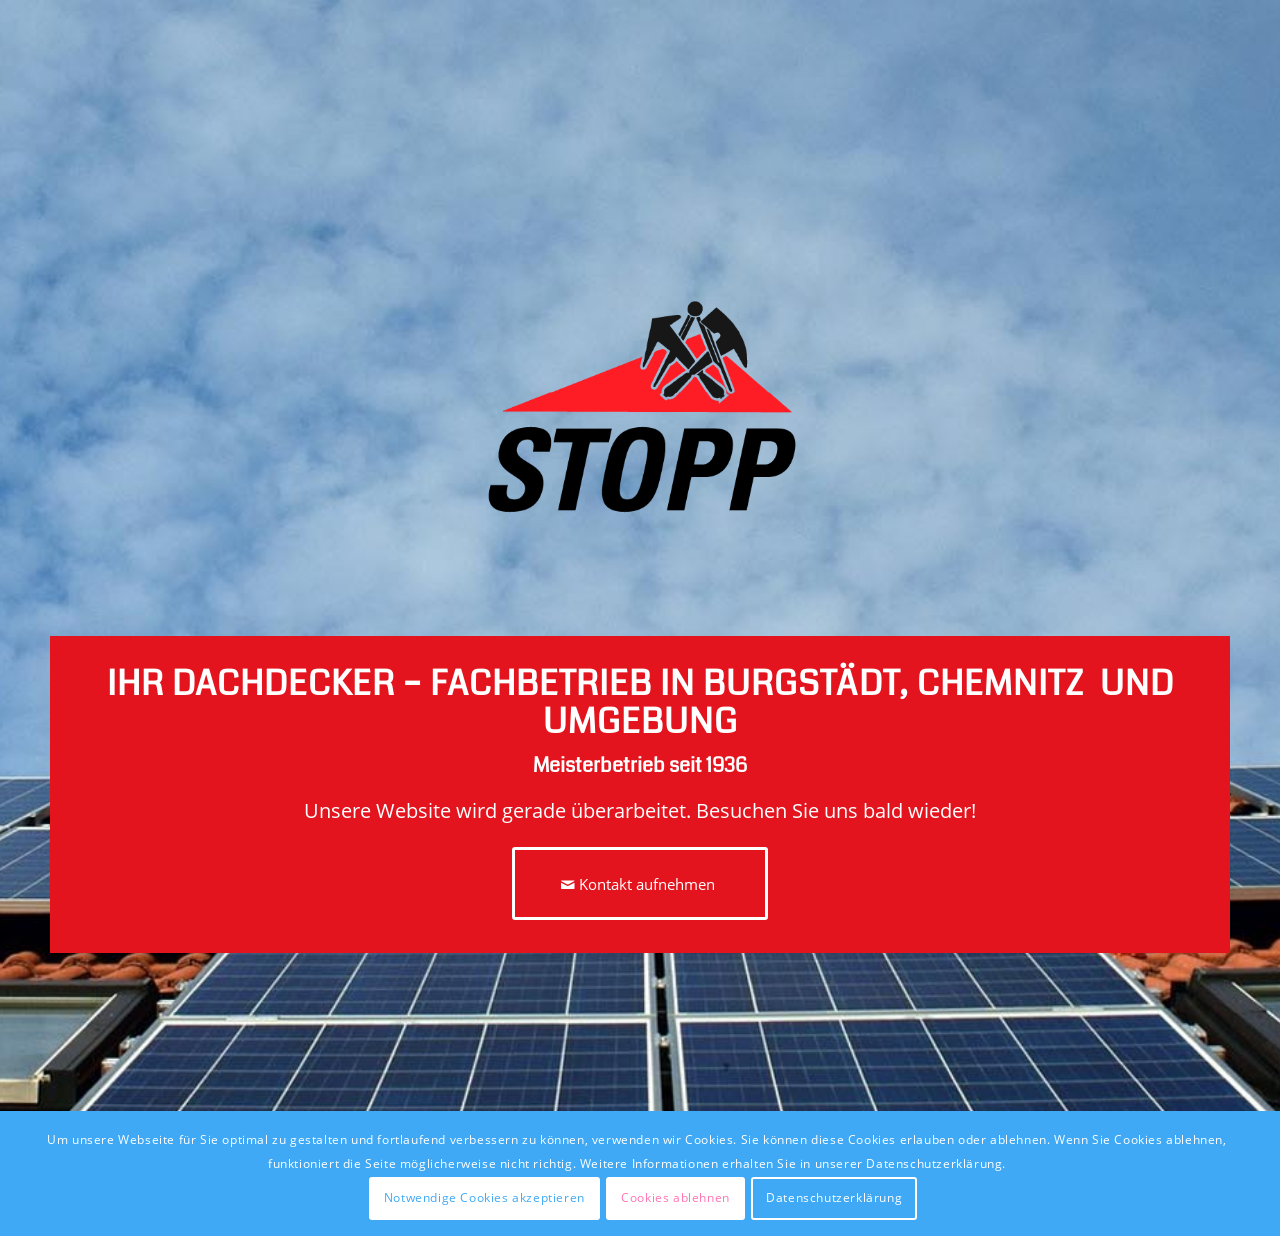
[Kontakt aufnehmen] (640, 883)
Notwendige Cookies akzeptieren (484, 1197)
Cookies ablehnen (675, 1197)
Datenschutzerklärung (834, 1197)
